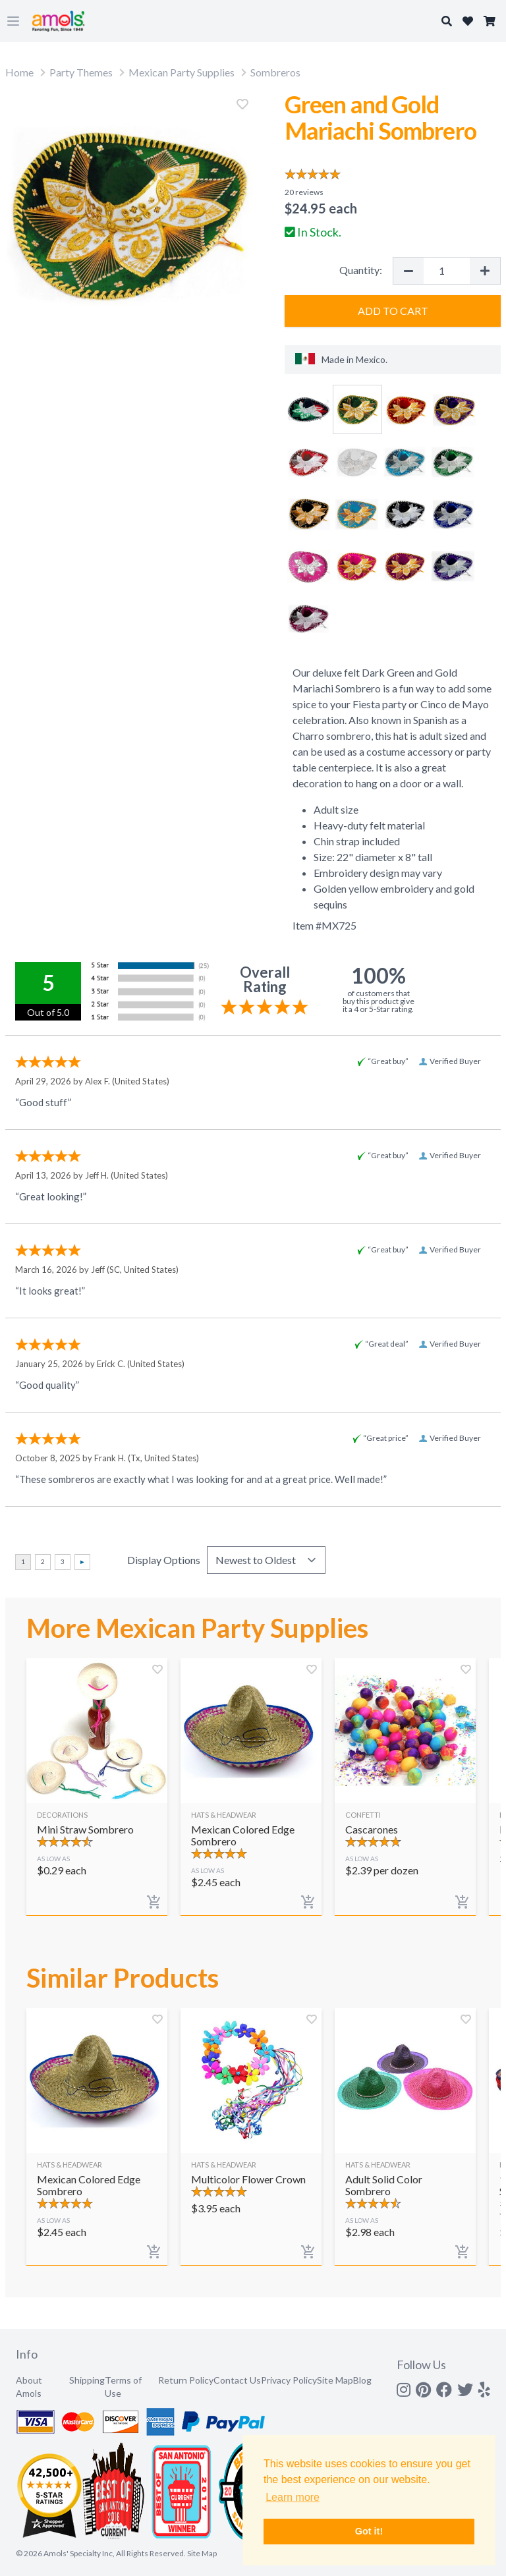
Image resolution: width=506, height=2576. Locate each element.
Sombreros (275, 72)
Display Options (163, 1560)
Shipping (87, 2380)
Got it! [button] (369, 2531)
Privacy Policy (289, 2380)
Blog (362, 2380)
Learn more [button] (293, 2497)
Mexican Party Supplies (181, 72)
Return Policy (185, 2380)
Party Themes (81, 72)
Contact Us (237, 2380)
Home (19, 72)
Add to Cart (393, 310)
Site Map (335, 2380)
